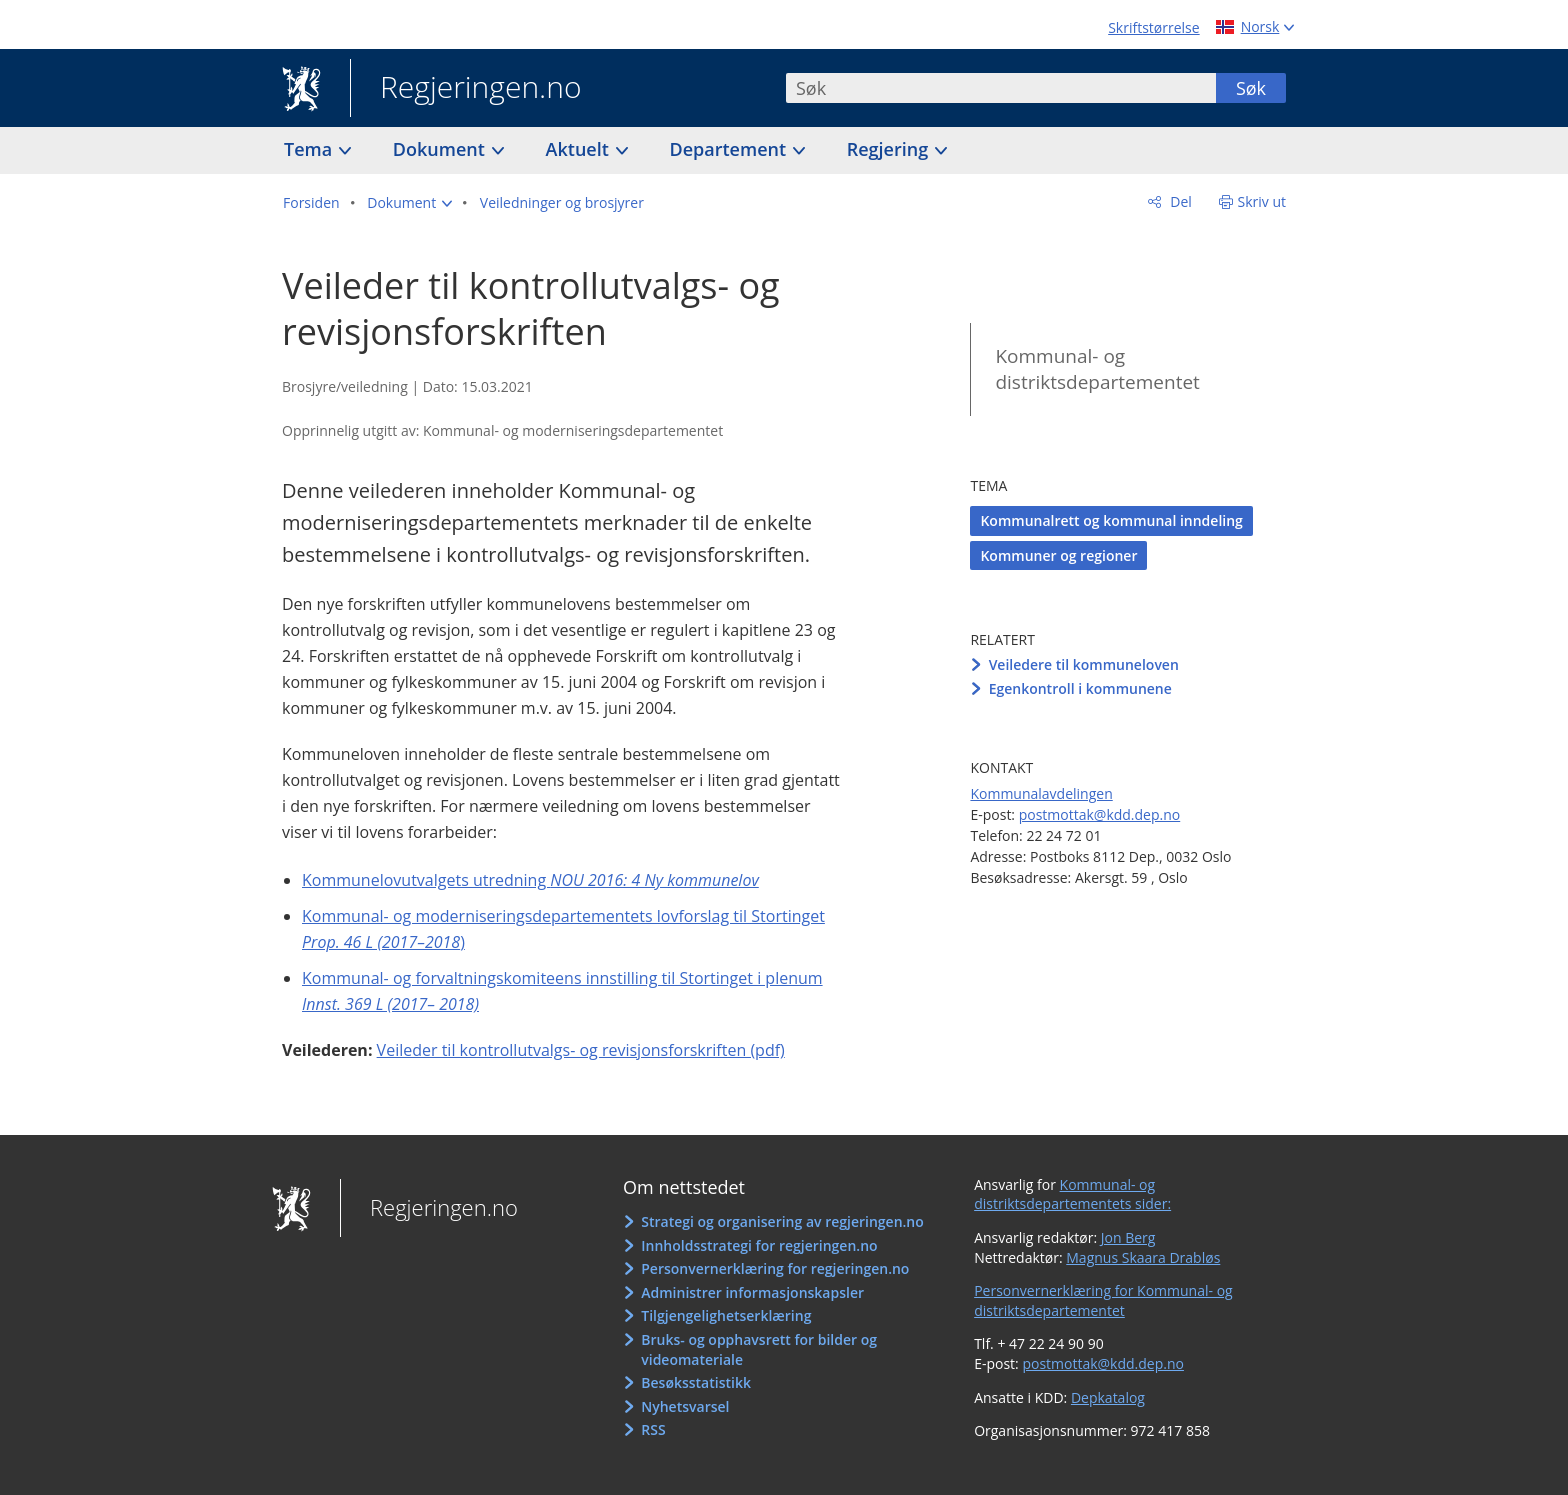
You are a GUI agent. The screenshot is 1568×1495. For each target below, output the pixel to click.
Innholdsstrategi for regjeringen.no (759, 1245)
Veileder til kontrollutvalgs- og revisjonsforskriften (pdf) (581, 1050)
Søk (1251, 88)
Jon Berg (1128, 1237)
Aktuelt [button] (580, 149)
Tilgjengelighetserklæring (726, 1315)
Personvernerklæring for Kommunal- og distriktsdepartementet (1103, 1300)
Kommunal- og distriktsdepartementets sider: (1072, 1194)
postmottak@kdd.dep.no (1100, 814)
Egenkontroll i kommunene (1080, 688)
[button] (409, 203)
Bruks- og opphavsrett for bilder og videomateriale (759, 1349)
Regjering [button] (890, 149)
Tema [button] (310, 149)
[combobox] (1001, 88)
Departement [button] (730, 149)
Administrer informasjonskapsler (752, 1292)
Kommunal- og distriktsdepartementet (1097, 369)
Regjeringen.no (466, 89)
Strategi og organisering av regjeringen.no (782, 1221)
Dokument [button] (441, 149)
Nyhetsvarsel (685, 1406)
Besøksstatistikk (696, 1382)
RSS (653, 1429)
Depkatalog (1108, 1397)
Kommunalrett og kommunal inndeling (1111, 520)
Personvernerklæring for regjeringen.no (775, 1268)
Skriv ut (1262, 201)
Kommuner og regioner (1058, 555)
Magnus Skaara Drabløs (1143, 1257)
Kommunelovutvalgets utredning (530, 880)
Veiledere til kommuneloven (1084, 664)
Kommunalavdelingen (1041, 793)
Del (1179, 201)
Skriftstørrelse (1153, 27)
